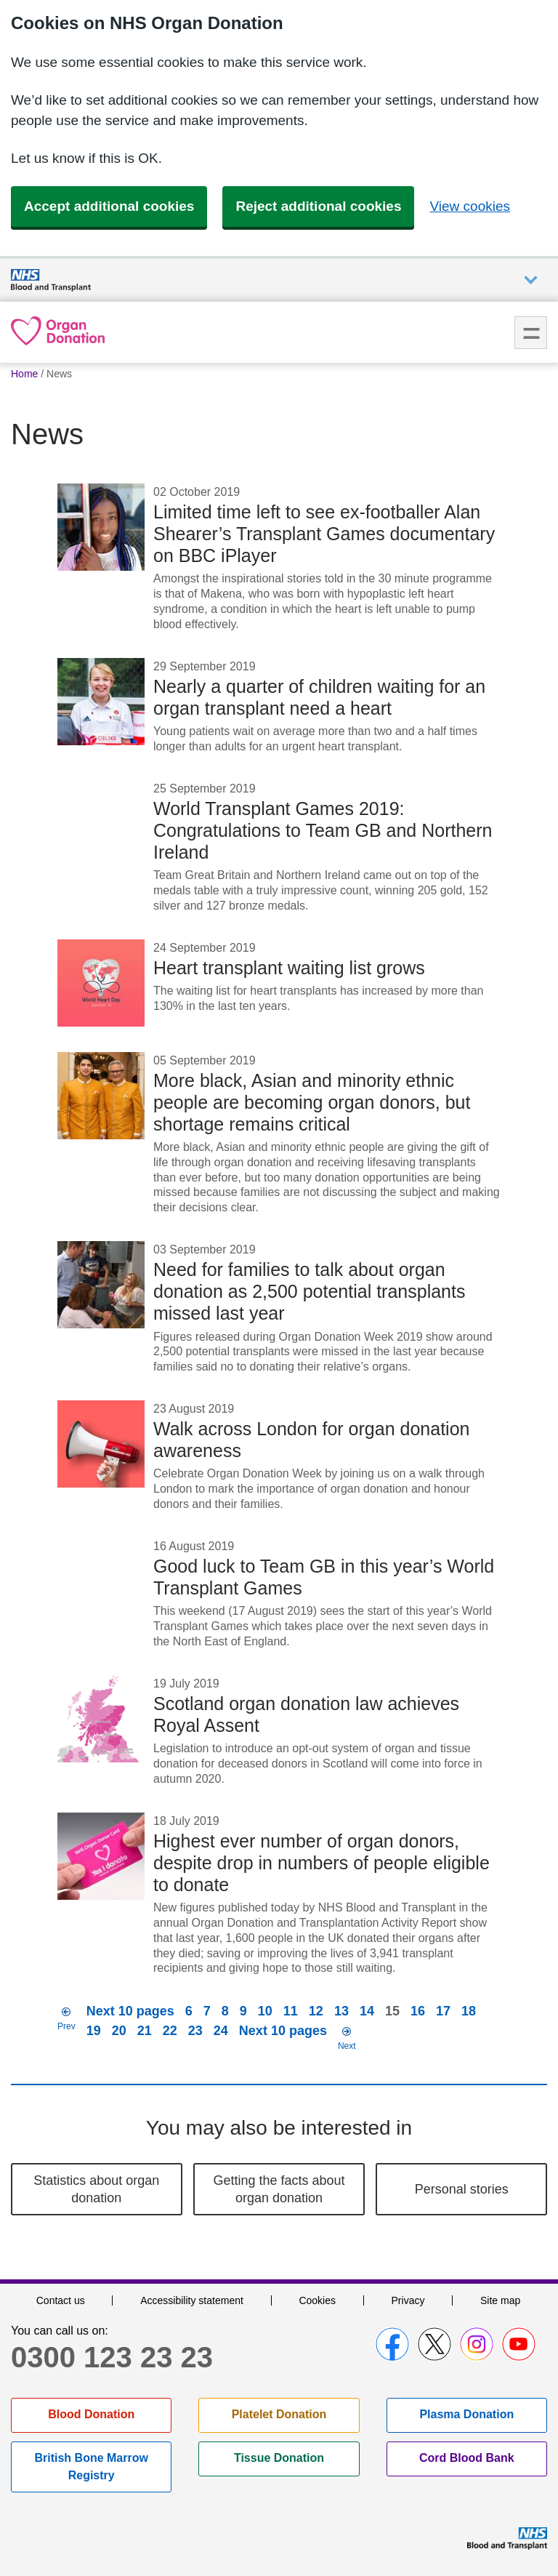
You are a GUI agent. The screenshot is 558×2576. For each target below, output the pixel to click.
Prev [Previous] (66, 2026)
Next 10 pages (130, 2011)
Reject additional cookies (318, 206)
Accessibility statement (191, 2300)
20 (119, 2030)
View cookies (469, 206)
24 (221, 2030)
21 (144, 2030)
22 (170, 2030)
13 (341, 2011)
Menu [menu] (530, 332)
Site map (500, 2300)
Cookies (317, 2300)
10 (265, 2011)
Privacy (408, 2300)
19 (93, 2030)
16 (418, 2011)
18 (468, 2011)
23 (195, 2030)
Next (347, 2046)
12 (316, 2011)
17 (443, 2011)
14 (367, 2011)
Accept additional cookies (109, 206)
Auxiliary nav (530, 280)
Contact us (60, 2300)
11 (290, 2011)
